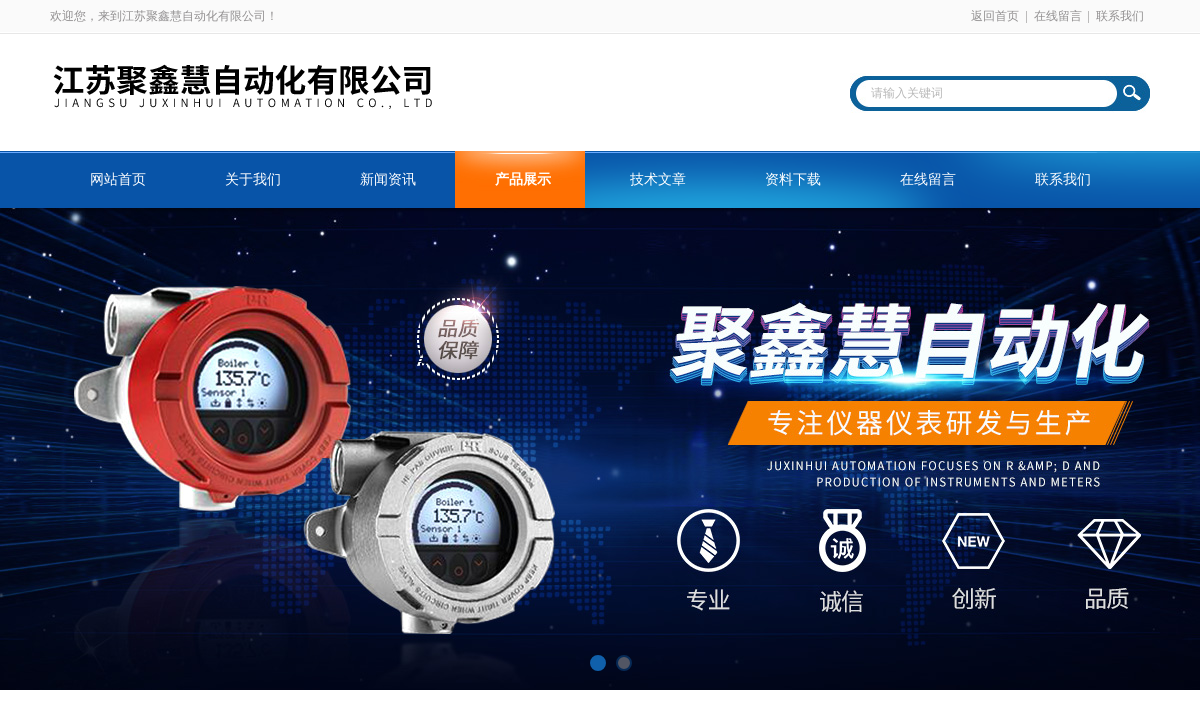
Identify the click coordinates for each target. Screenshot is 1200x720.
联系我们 (1120, 16)
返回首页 (995, 16)
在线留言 (1058, 16)
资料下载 (793, 179)
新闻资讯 (388, 179)
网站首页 (118, 179)
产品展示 (523, 179)
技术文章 (658, 179)
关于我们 (253, 179)
